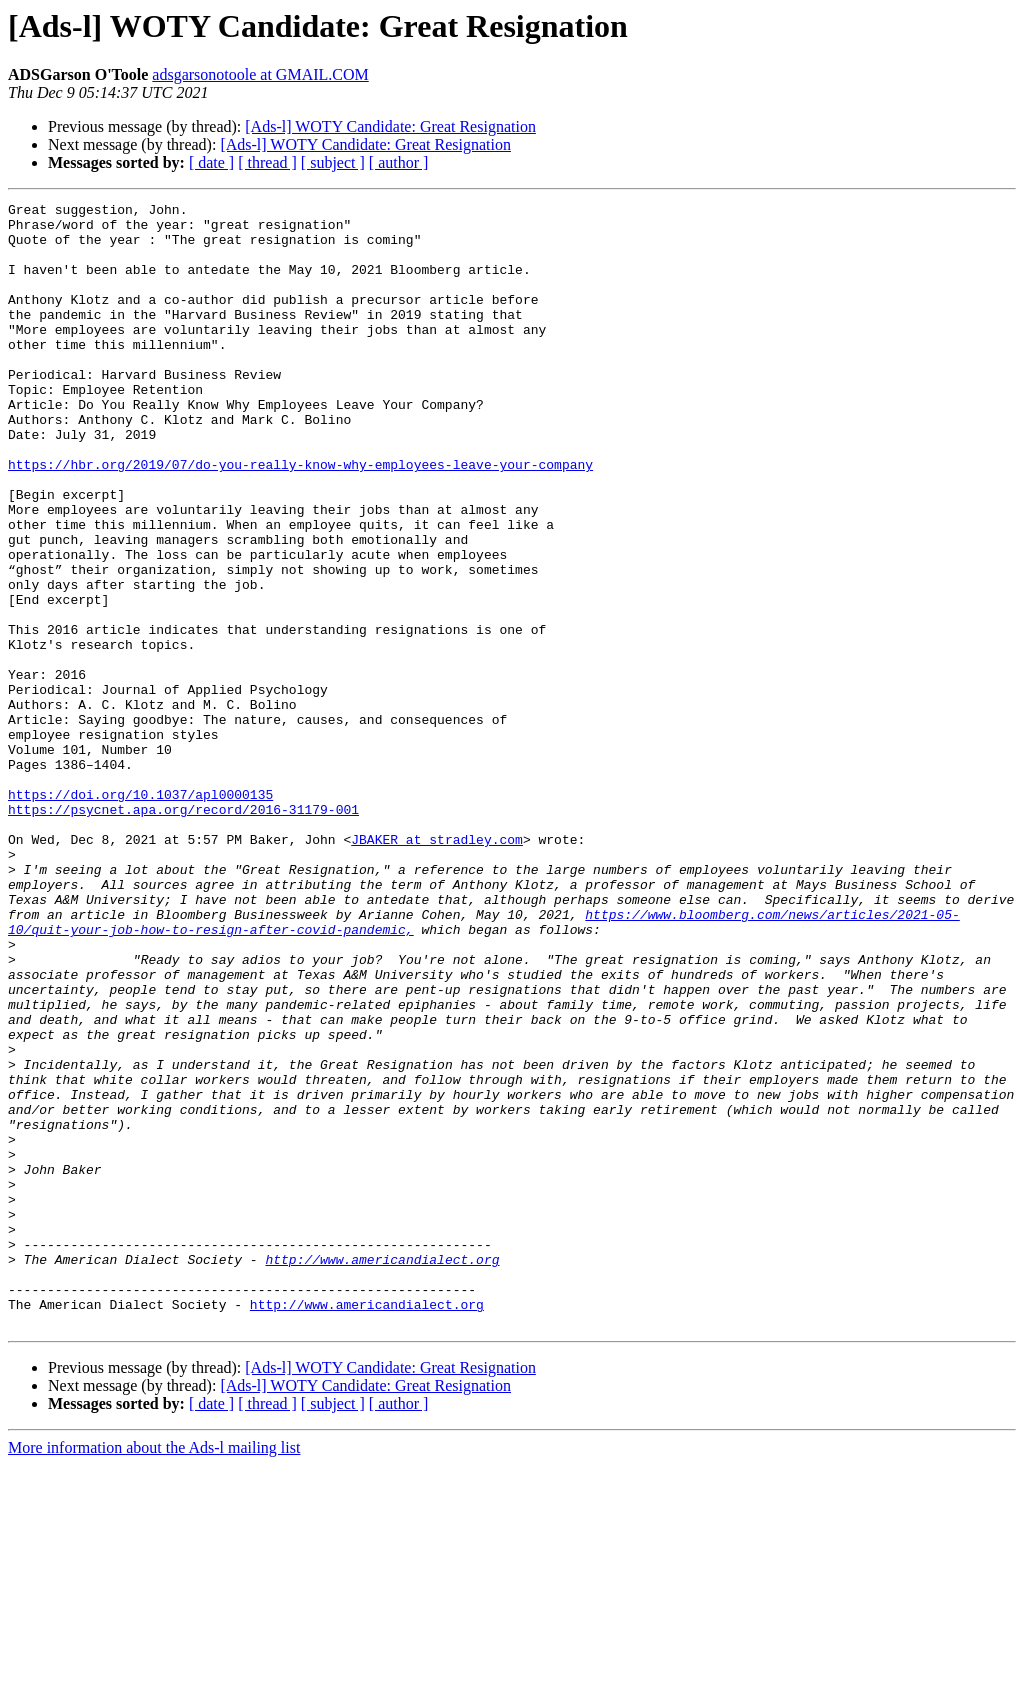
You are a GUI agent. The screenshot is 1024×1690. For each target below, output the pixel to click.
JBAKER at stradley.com (437, 968)
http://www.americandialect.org (382, 1472)
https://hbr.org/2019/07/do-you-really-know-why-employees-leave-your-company (300, 518)
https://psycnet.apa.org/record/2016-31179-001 (183, 932)
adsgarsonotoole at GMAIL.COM (260, 74)
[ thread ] (267, 162)
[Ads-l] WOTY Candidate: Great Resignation (390, 126)
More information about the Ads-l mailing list (154, 1672)
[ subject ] (333, 162)
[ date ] (211, 162)
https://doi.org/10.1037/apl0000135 (140, 914)
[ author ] (399, 162)
